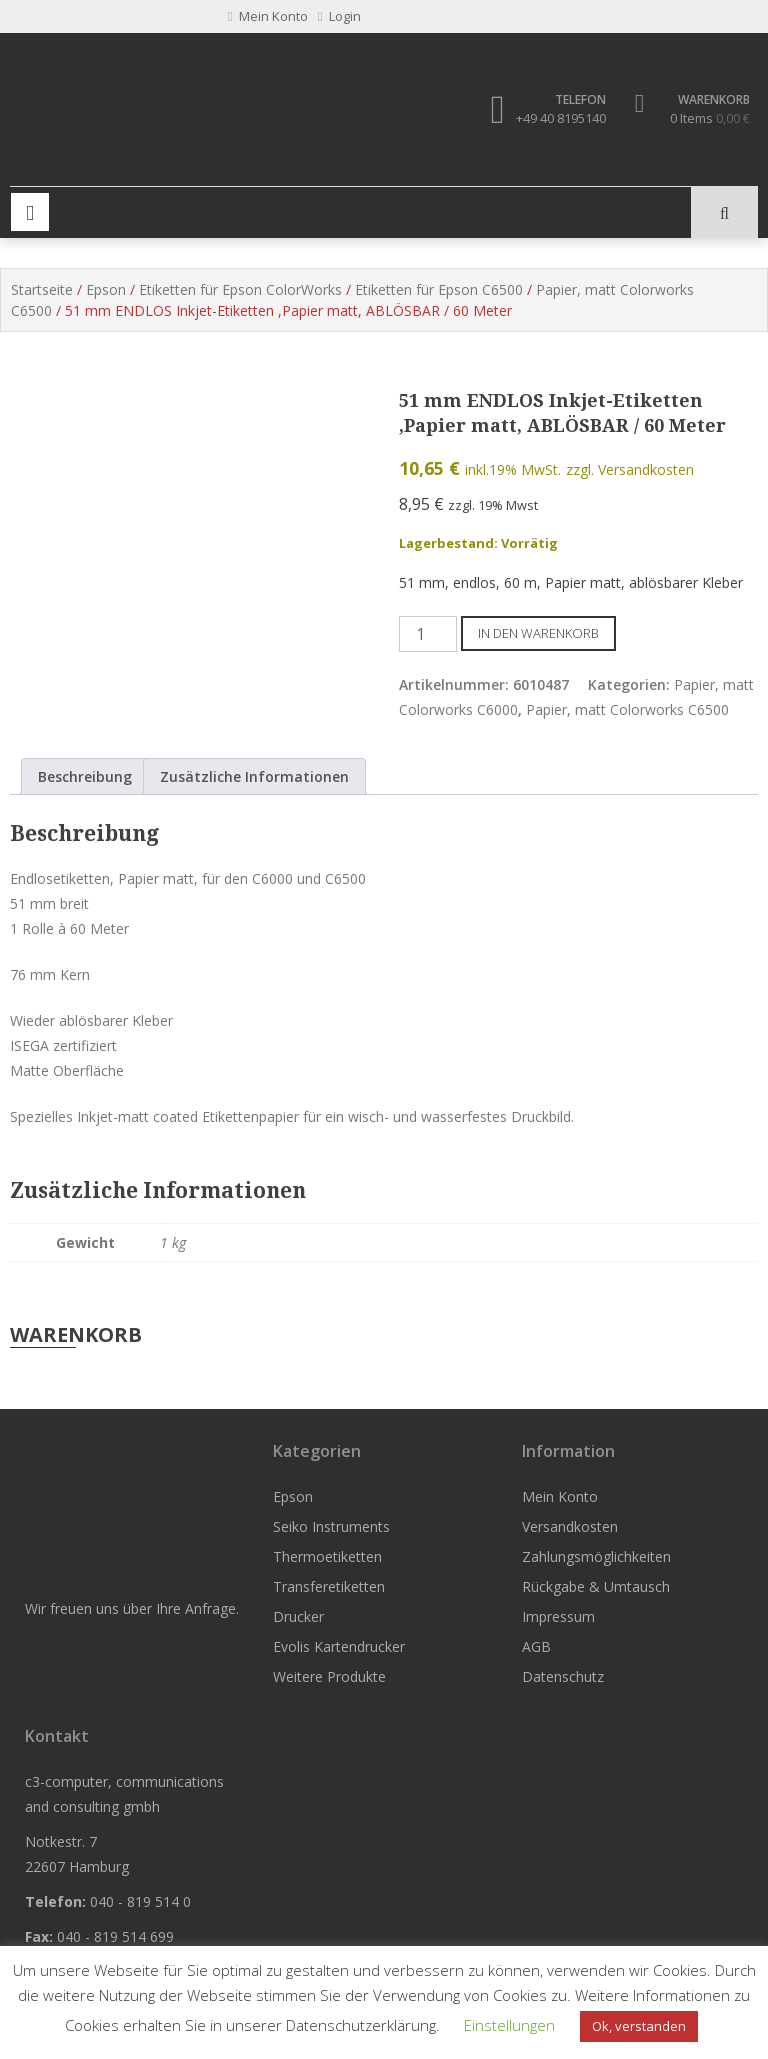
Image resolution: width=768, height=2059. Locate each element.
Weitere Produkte (329, 1676)
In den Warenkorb (538, 633)
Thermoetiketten (327, 1556)
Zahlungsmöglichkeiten (596, 1556)
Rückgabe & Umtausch (596, 1586)
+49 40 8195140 (561, 118)
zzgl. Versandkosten (630, 469)
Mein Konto (560, 1496)
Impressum (558, 1616)
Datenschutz (563, 1676)
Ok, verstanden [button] (639, 2026)
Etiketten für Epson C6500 (439, 290)
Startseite (42, 290)
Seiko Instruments (331, 1526)
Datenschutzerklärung (361, 2025)
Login (339, 16)
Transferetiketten (329, 1586)
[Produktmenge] (428, 634)
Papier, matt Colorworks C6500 (627, 709)
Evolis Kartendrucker (339, 1646)
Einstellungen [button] (509, 2025)
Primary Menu (30, 213)
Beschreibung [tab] (85, 777)
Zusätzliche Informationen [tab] (254, 777)
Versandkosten (570, 1526)
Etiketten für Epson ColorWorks (240, 290)
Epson (106, 290)
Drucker (298, 1616)
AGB (536, 1646)
